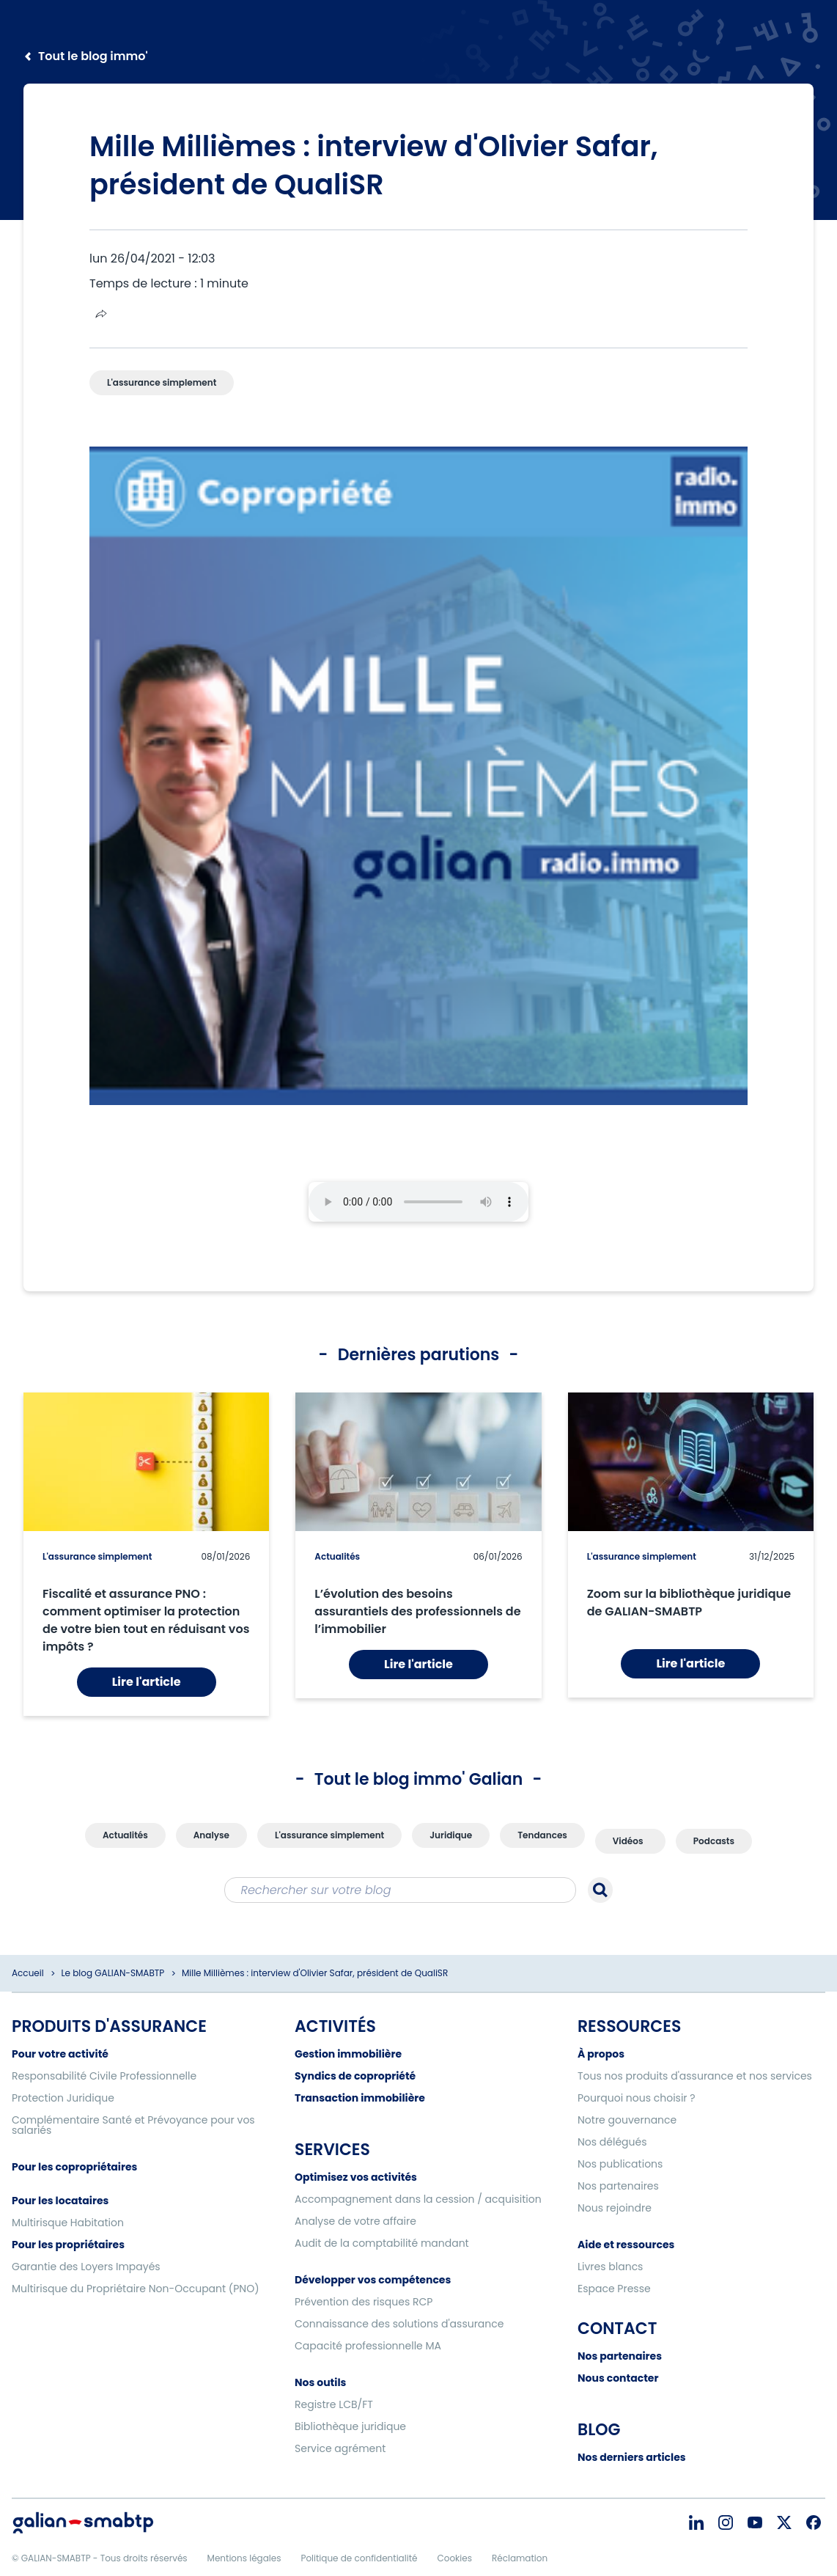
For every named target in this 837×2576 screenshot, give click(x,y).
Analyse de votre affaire (355, 2221)
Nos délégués (612, 2142)
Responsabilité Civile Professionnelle (104, 2076)
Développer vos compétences (373, 2280)
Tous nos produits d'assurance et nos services (695, 2076)
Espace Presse (614, 2288)
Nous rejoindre (615, 2208)
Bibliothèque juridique (350, 2426)
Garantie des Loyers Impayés (86, 2266)
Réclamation (519, 2558)
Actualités (337, 1556)
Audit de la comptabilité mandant (382, 2243)
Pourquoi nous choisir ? (637, 2098)
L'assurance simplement (97, 1556)
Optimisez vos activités (356, 2177)
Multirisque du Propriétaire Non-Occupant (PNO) (135, 2288)
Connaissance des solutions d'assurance (399, 2324)
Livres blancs (610, 2266)
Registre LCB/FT (334, 2404)
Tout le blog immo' (93, 56)
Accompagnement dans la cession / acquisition (418, 2199)
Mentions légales (244, 2558)
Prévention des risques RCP (363, 2302)
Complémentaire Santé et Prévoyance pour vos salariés (133, 2125)
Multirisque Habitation (68, 2222)
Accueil (28, 1973)
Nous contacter (618, 2378)
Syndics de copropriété (355, 2076)
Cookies (454, 2558)
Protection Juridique (63, 2098)
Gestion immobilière (348, 2054)
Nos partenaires (618, 2186)
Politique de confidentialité (358, 2558)
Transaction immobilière (360, 2098)
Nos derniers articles (632, 2457)
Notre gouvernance (627, 2120)
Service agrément (340, 2448)
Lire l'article (146, 1681)
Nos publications (620, 2164)
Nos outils (320, 2382)
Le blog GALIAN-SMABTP (112, 1973)
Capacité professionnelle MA (368, 2346)
